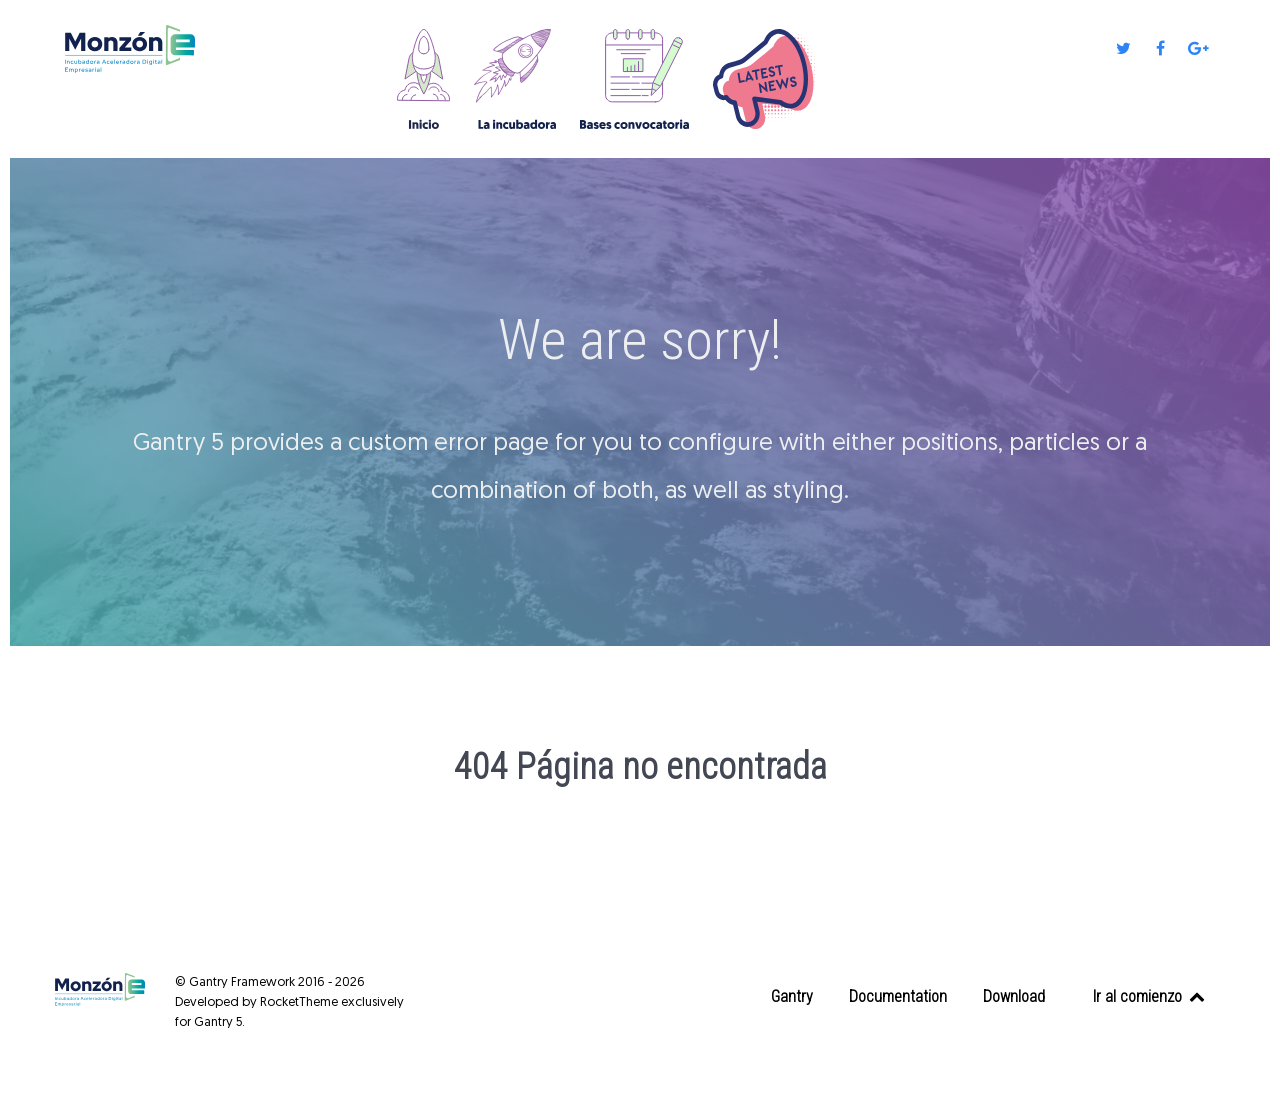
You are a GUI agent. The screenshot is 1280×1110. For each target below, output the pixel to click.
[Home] (425, 79)
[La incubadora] (517, 79)
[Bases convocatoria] (636, 79)
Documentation (898, 996)
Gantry (792, 996)
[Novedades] (768, 79)
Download (1014, 996)
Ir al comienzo (1150, 996)
